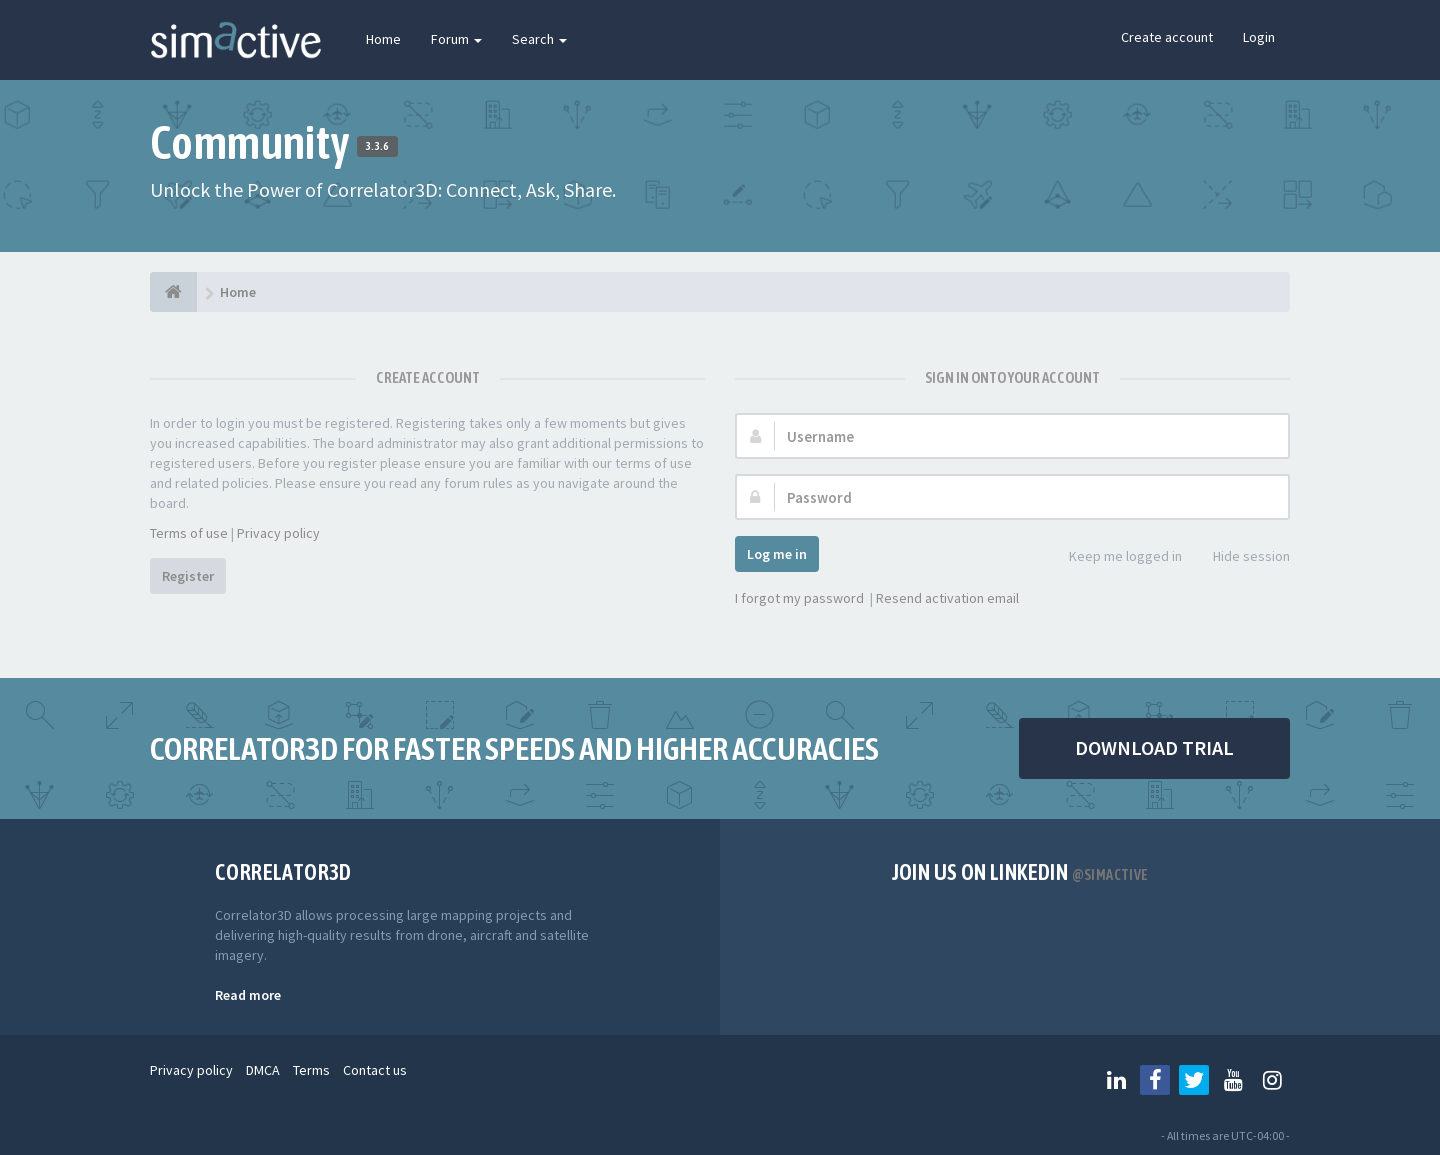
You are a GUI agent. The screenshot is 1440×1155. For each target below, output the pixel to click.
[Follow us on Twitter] (1194, 1080)
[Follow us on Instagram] (1272, 1080)
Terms (311, 1070)
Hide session (1240, 557)
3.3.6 (377, 146)
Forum (456, 39)
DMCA (263, 1070)
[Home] (173, 292)
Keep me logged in (1114, 557)
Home (383, 39)
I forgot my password (799, 598)
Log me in (777, 554)
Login (1259, 37)
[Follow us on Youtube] (1233, 1080)
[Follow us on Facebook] (1155, 1080)
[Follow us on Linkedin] (1116, 1080)
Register (188, 576)
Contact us (375, 1070)
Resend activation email (947, 598)
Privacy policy (278, 533)
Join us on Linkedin (1020, 872)
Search (539, 39)
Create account (1167, 37)
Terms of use (189, 533)
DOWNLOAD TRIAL (1154, 747)
